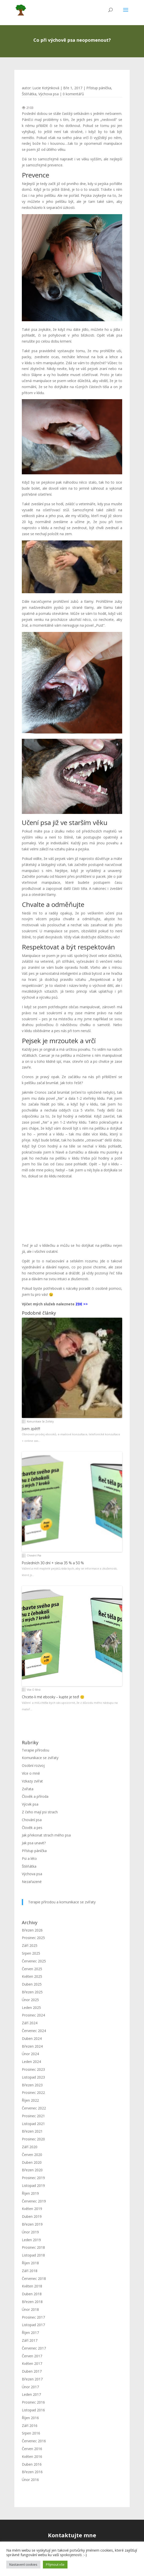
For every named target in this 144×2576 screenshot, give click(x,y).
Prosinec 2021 (33, 2115)
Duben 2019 (32, 2216)
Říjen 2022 (30, 2100)
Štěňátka (29, 93)
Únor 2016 (30, 2479)
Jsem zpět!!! (31, 1429)
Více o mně (31, 1773)
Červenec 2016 (34, 2441)
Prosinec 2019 (33, 2177)
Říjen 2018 (30, 2263)
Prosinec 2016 (33, 2402)
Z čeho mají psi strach (40, 1812)
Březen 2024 (32, 2046)
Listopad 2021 (33, 2123)
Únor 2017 (30, 2386)
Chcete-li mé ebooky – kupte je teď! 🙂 (53, 1697)
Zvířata (27, 1788)
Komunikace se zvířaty (40, 1757)
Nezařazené (32, 1881)
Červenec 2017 (34, 2348)
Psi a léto (29, 1858)
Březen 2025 (32, 1992)
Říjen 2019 (30, 2193)
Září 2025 (29, 1945)
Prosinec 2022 (33, 2092)
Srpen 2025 (31, 1953)
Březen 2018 (32, 2301)
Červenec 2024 (34, 2030)
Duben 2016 (32, 2464)
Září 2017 (29, 2340)
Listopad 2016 (33, 2410)
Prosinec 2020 (33, 2139)
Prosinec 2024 (33, 2015)
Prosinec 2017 (33, 2317)
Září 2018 (29, 2270)
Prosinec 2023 (33, 2069)
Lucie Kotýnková (45, 87)
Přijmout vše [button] (55, 2564)
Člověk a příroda (35, 1796)
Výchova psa (48, 93)
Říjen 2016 (30, 2417)
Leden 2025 (31, 2007)
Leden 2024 (31, 2061)
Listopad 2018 (33, 2255)
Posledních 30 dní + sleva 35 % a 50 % (53, 1563)
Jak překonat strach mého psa (46, 1835)
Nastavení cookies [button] (23, 2564)
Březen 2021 (32, 2131)
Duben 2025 (32, 1984)
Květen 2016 (32, 2456)
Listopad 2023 (33, 2077)
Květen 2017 (32, 2363)
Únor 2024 (30, 2053)
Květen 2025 (32, 1976)
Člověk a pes (32, 1827)
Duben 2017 (32, 2371)
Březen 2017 (32, 2379)
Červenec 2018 (34, 2278)
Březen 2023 (32, 2085)
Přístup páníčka (98, 87)
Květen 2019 (32, 2208)
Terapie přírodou (35, 1750)
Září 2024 (29, 2022)
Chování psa (32, 1819)
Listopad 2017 (33, 2324)
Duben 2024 (32, 2038)
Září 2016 (29, 2425)
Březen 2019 (32, 2224)
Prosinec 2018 (33, 2247)
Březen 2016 (32, 2471)
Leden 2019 (31, 2239)
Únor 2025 (30, 1999)
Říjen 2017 (30, 2332)
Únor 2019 (30, 2232)
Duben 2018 (32, 2293)
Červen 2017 (32, 2356)
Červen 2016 (32, 2448)
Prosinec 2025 (33, 1937)
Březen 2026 (32, 1930)
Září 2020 (29, 2146)
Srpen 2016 (31, 2433)
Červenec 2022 (34, 2108)
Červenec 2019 (34, 2201)
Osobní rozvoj (33, 1765)
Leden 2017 (31, 2394)
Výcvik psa (30, 1804)
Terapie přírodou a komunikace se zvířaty (62, 1902)
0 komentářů (73, 93)
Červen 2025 (32, 1968)
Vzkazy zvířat (32, 1781)
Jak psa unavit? (34, 1843)
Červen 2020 (32, 2154)
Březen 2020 (32, 2170)
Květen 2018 (32, 2286)
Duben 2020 (32, 2162)
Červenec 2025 (34, 1961)
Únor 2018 (30, 2309)
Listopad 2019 (33, 2185)
